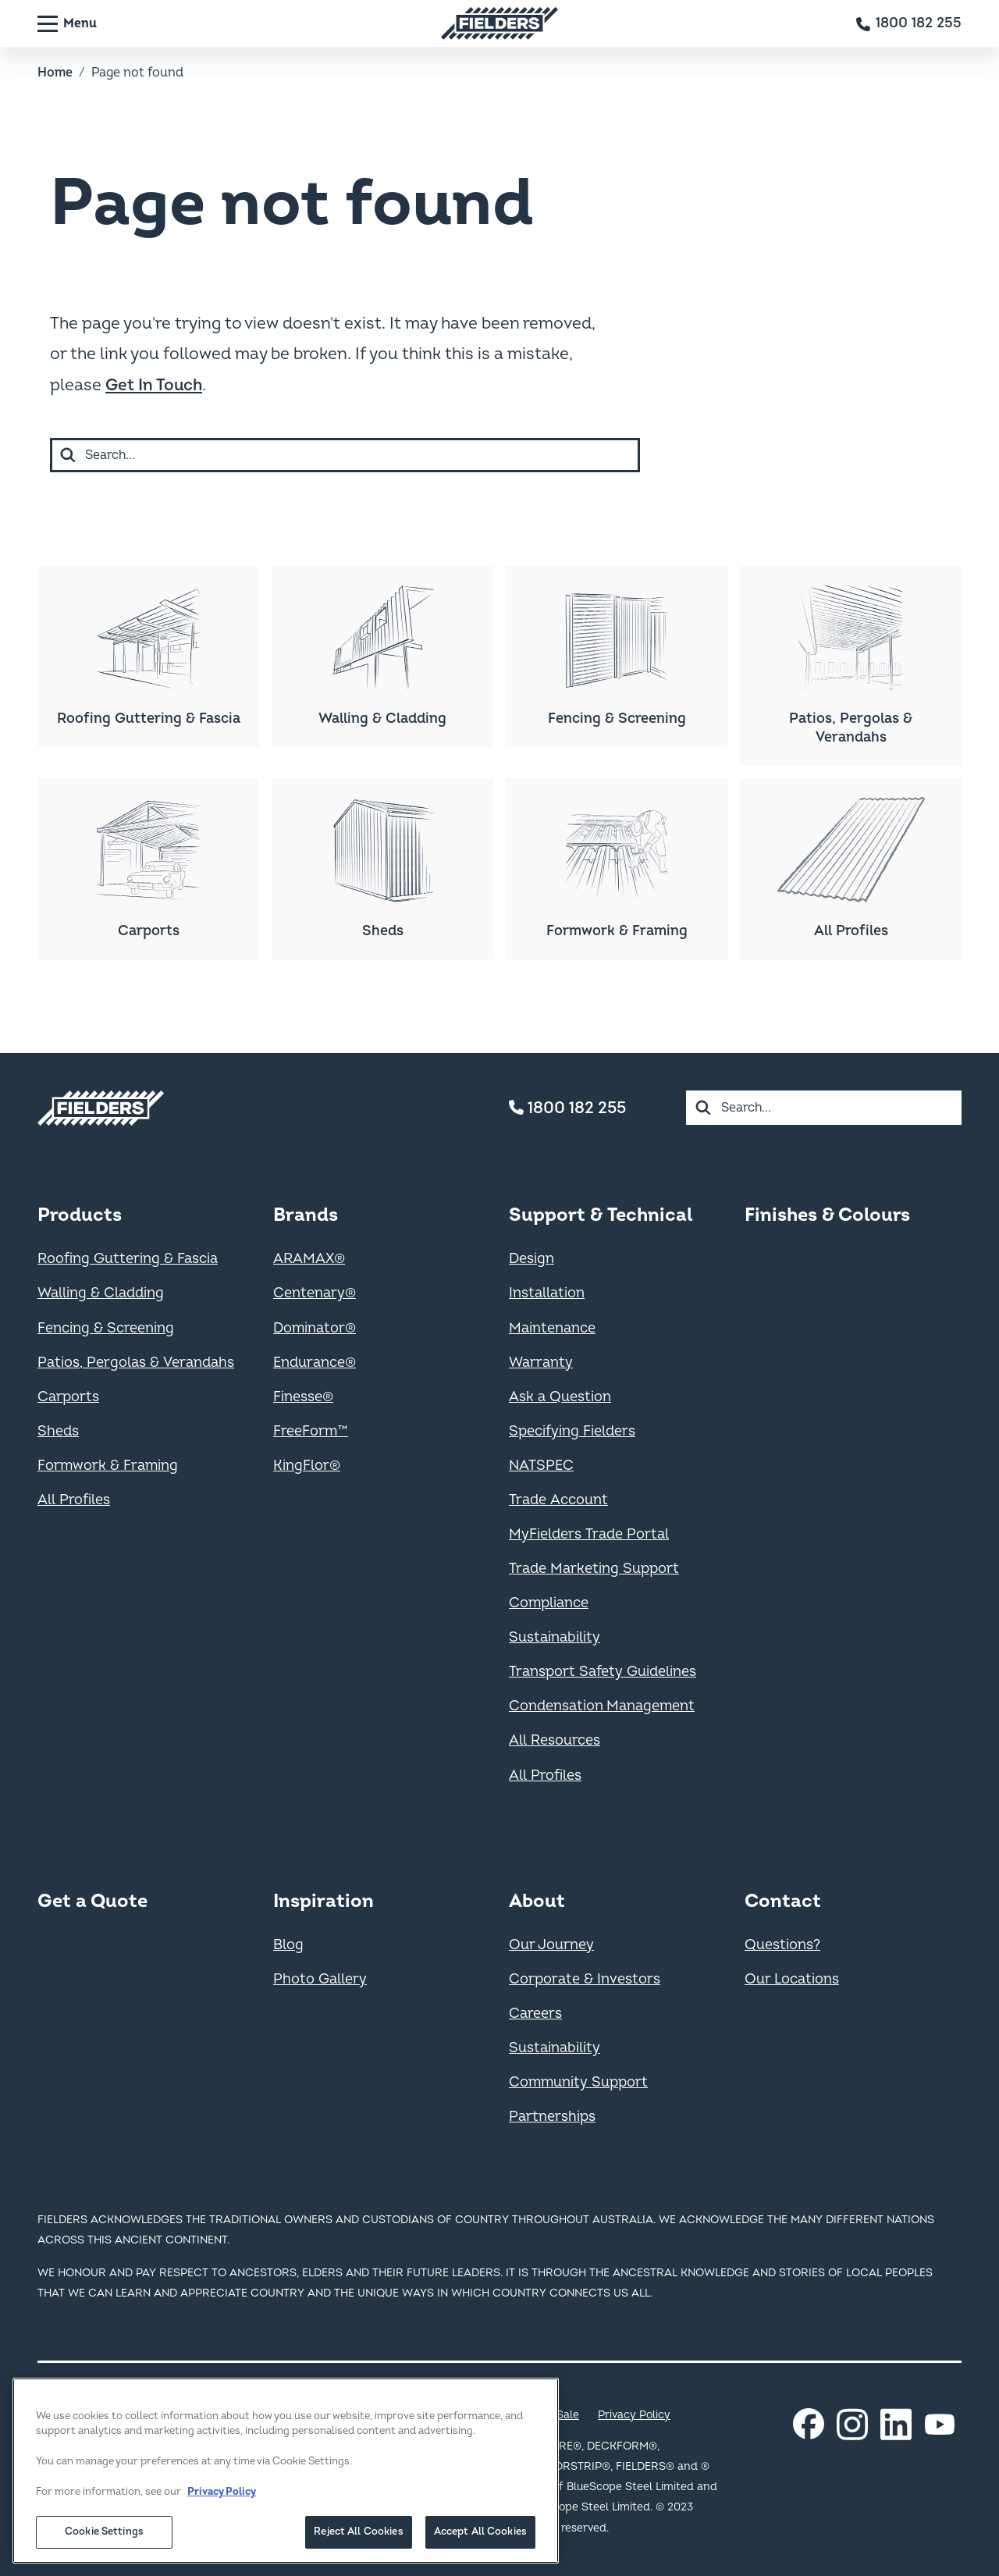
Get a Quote (92, 1901)
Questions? (782, 1945)
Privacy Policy (634, 2414)
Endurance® (314, 1363)
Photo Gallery (320, 1979)
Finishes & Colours (827, 1215)
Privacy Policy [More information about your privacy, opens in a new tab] (221, 2522)
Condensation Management (602, 1706)
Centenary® (314, 1293)
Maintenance (552, 1328)
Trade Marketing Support (594, 1569)
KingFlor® (306, 1466)
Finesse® (303, 1397)
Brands (305, 1215)
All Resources (554, 1740)
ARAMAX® (309, 1259)
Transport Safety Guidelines (602, 1672)
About (537, 1901)
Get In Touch (153, 385)
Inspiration (323, 1901)
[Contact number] (909, 23)
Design (531, 1259)
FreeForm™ (310, 1431)
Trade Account (558, 1500)
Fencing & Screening (105, 1328)
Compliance (548, 1603)
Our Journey (551, 1945)
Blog (288, 1945)
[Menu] (67, 23)
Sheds (58, 1431)
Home (55, 72)
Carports (68, 1397)
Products (79, 1215)
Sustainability (554, 1637)
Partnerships (552, 2117)
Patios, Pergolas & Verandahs (135, 1363)
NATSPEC (541, 1466)
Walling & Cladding (100, 1293)
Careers (535, 2014)
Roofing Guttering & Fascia (127, 1259)
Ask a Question (560, 1397)
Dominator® (314, 1328)
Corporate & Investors (584, 1979)
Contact (783, 1901)
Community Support (578, 2082)
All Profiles (73, 1500)
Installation (547, 1293)
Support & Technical (600, 1215)
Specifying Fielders (572, 1431)
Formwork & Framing (107, 1466)
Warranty (541, 1363)
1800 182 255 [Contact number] (567, 1108)
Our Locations (792, 1979)
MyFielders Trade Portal (589, 1534)
